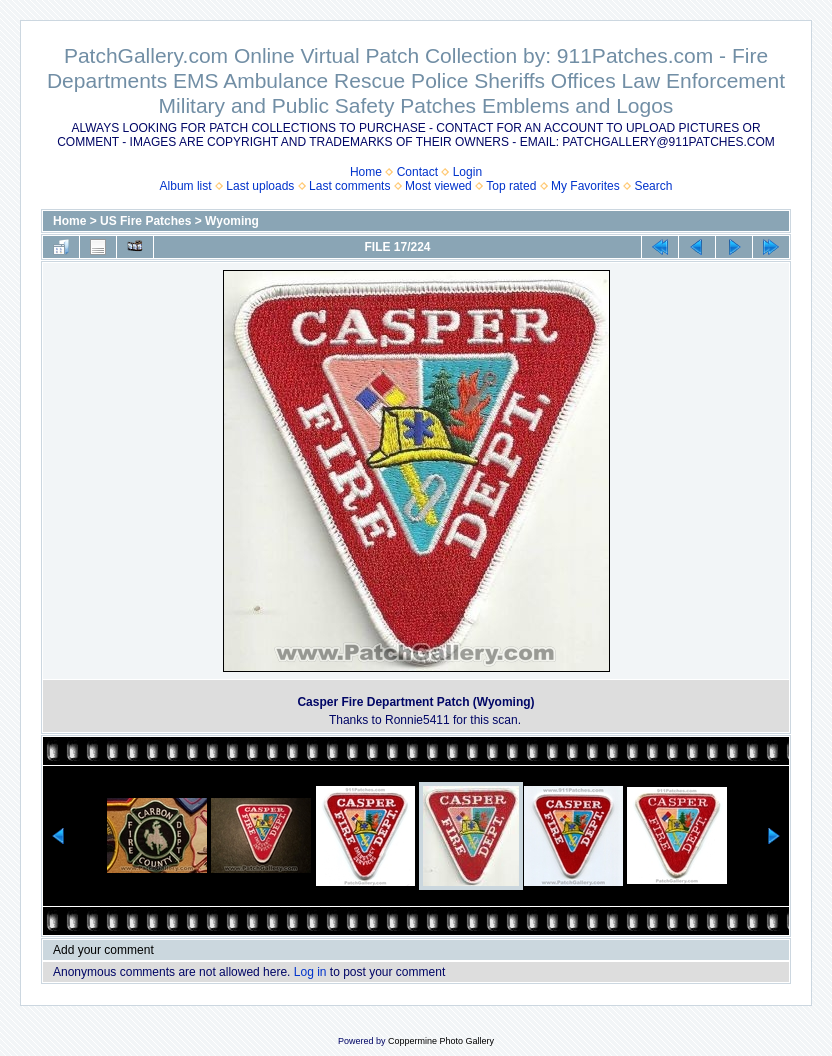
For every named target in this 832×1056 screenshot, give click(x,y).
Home (366, 172)
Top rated (511, 186)
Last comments (349, 186)
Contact (417, 172)
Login (467, 172)
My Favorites (585, 186)
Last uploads (260, 186)
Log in (310, 972)
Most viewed (438, 186)
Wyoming (232, 221)
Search (653, 186)
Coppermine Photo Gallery (441, 1041)
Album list (186, 186)
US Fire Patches (145, 221)
